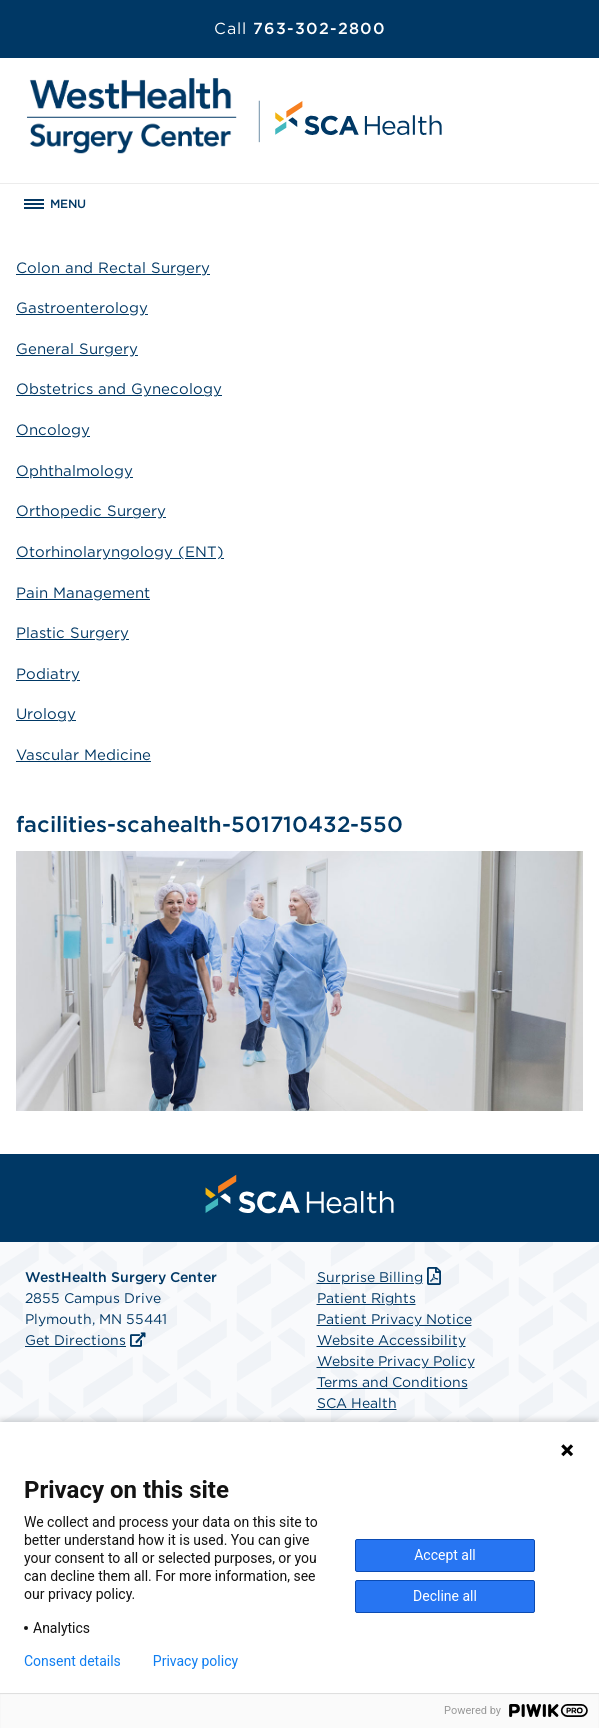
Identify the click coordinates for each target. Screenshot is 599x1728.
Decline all (445, 1596)
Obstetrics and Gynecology (119, 389)
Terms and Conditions (392, 1382)
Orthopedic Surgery (91, 511)
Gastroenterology (82, 308)
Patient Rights (366, 1298)
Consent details (72, 1661)
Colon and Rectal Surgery (113, 268)
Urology (46, 714)
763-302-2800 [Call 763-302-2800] (300, 28)
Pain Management (83, 593)
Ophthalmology (74, 471)
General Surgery (77, 349)
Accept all (445, 1555)
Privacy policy (195, 1661)
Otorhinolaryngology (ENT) (120, 552)
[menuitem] (300, 1194)
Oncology (53, 430)
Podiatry (48, 674)
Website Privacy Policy (396, 1361)
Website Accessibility (391, 1340)
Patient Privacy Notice (394, 1319)
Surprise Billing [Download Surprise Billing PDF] (381, 1277)
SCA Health (357, 1403)
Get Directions (75, 1340)
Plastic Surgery (72, 633)
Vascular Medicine (83, 755)
